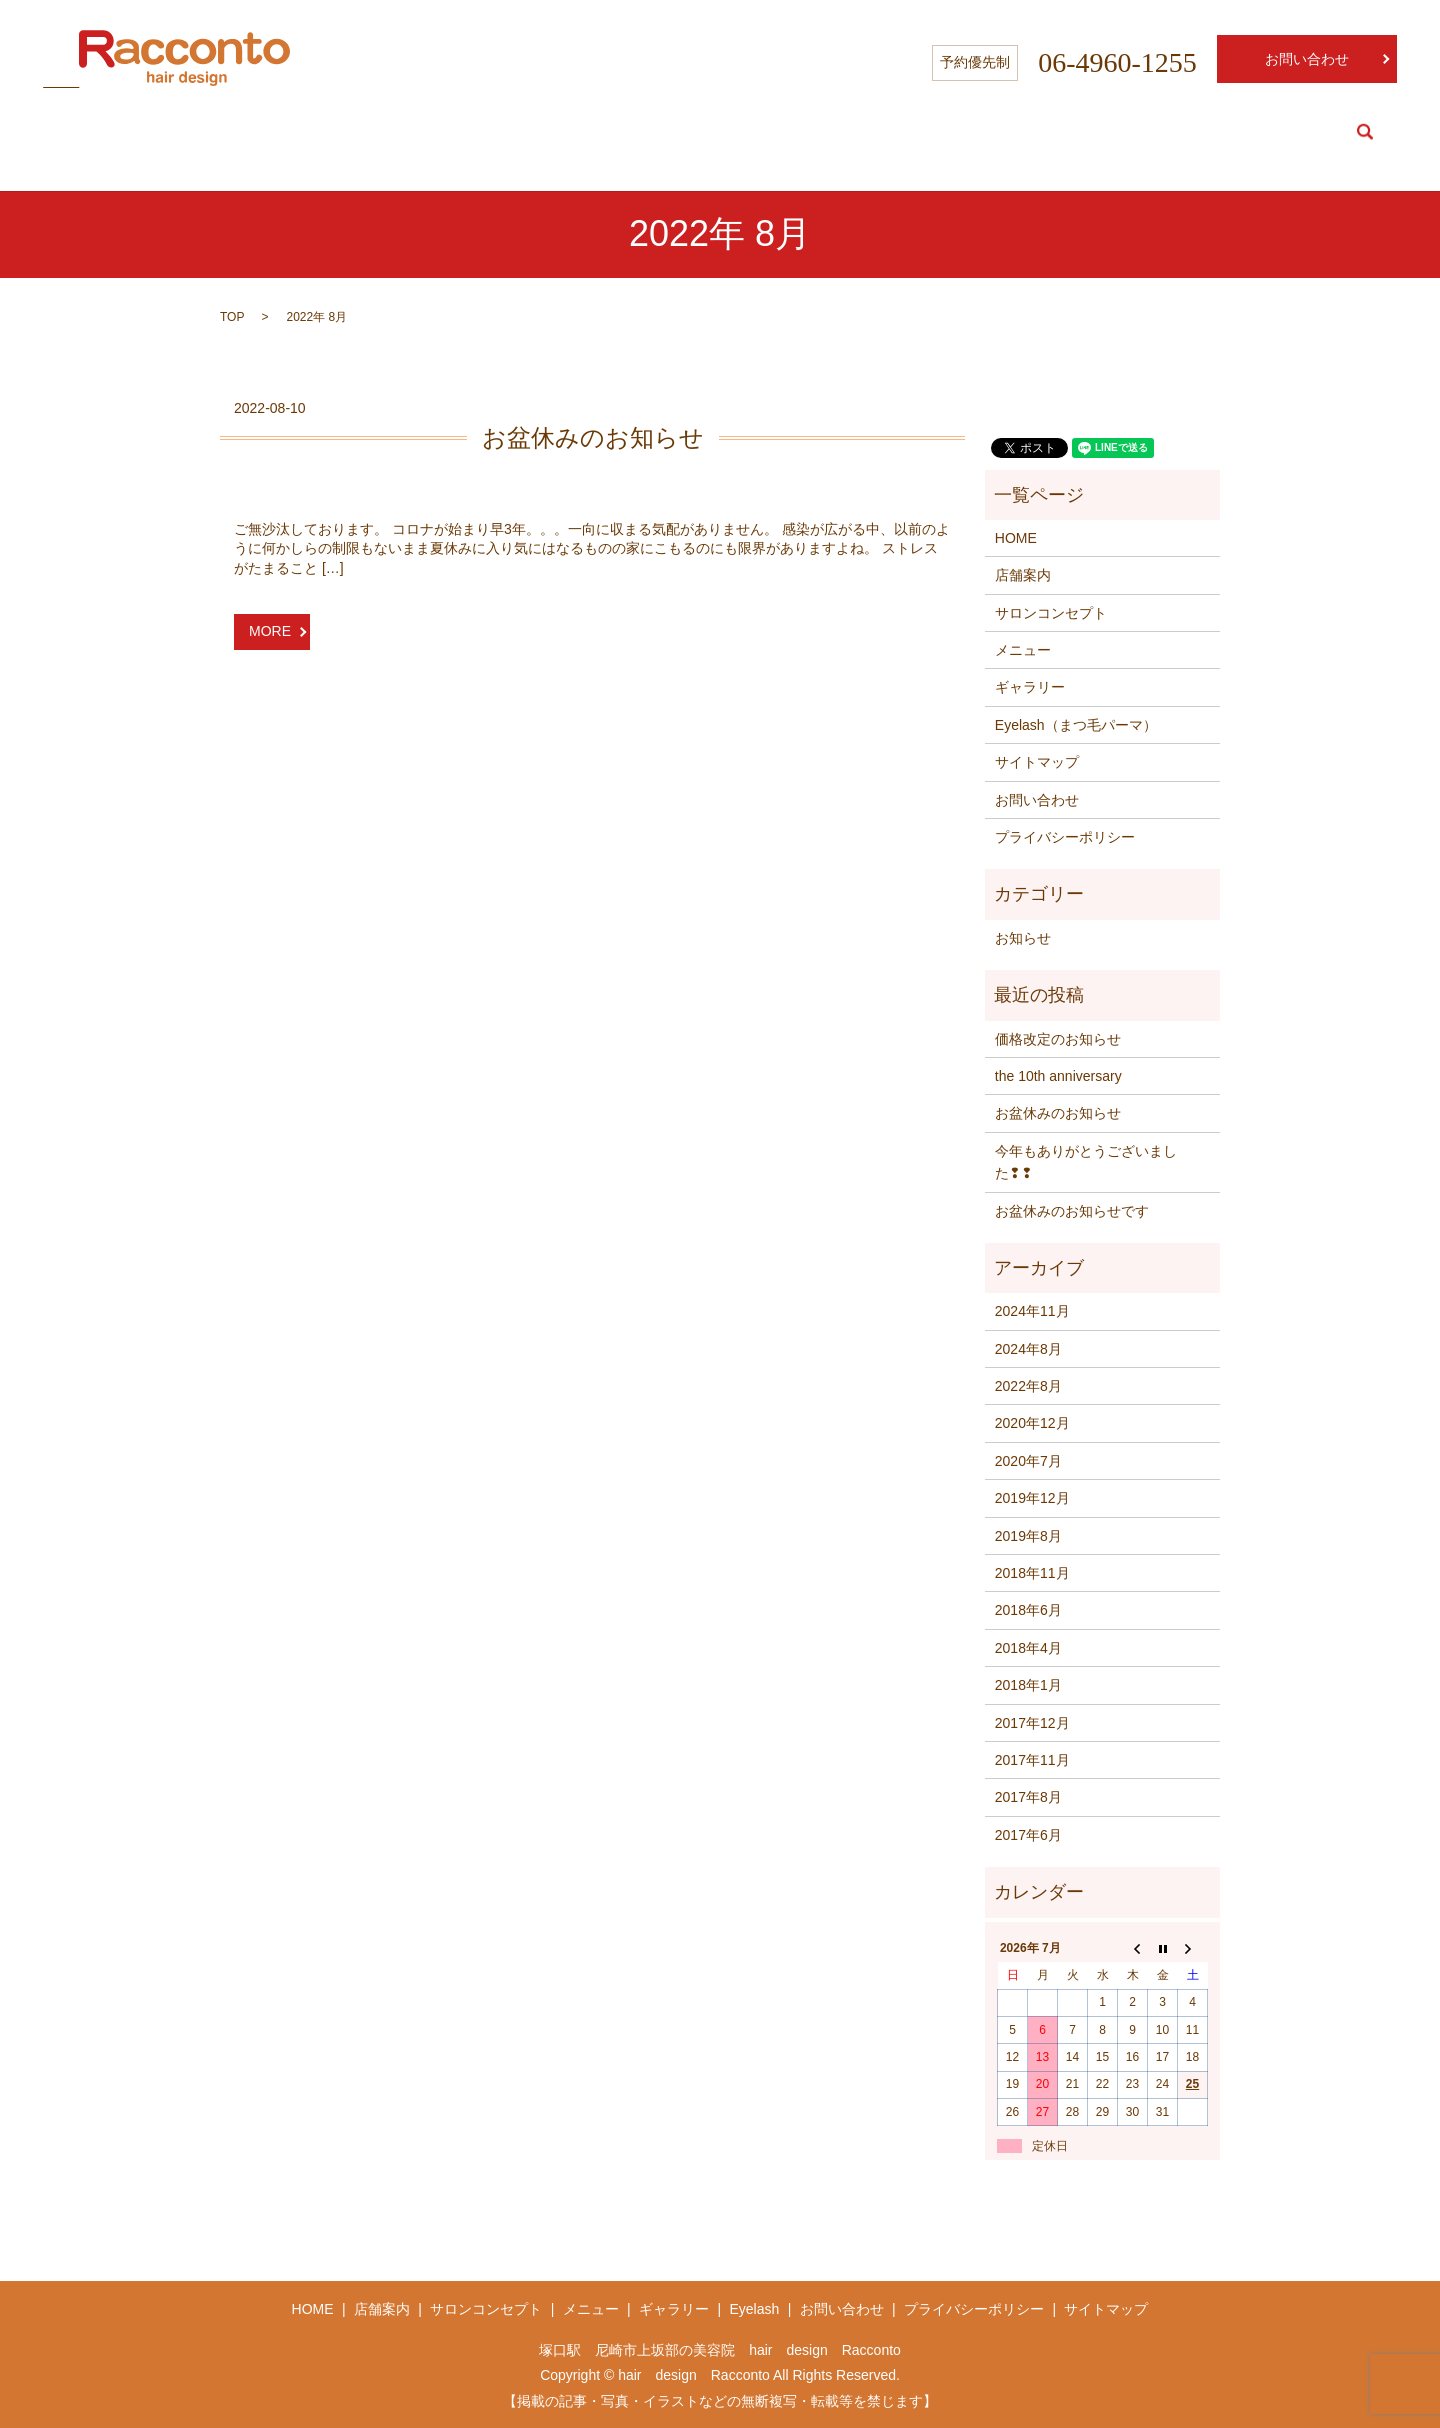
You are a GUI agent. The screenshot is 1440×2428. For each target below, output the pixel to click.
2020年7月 (1028, 1461)
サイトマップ (1037, 762)
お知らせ (1023, 938)
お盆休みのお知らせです (1072, 1211)
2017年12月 (1032, 1723)
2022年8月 (1028, 1386)
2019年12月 (1032, 1498)
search (1365, 132)
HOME (962, 132)
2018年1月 (1028, 1685)
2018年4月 (1028, 1648)
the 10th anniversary (1058, 1076)
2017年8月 (1028, 1797)
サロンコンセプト (1051, 613)
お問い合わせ (1307, 59)
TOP (232, 317)
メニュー (1023, 650)
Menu (1215, 132)
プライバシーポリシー (1065, 837)
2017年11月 (1032, 1760)
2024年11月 (1032, 1311)
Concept (1138, 132)
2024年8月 (1028, 1349)
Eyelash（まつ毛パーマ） (1076, 725)
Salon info (1047, 132)
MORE (270, 631)
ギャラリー (1030, 687)
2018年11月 (1032, 1573)
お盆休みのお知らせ (593, 437)
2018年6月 (1028, 1610)
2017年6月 (1028, 1835)
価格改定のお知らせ (1058, 1039)
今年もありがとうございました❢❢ (1086, 1162)
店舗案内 (1023, 575)
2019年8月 (1028, 1536)
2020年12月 (1032, 1423)
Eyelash (1292, 132)
